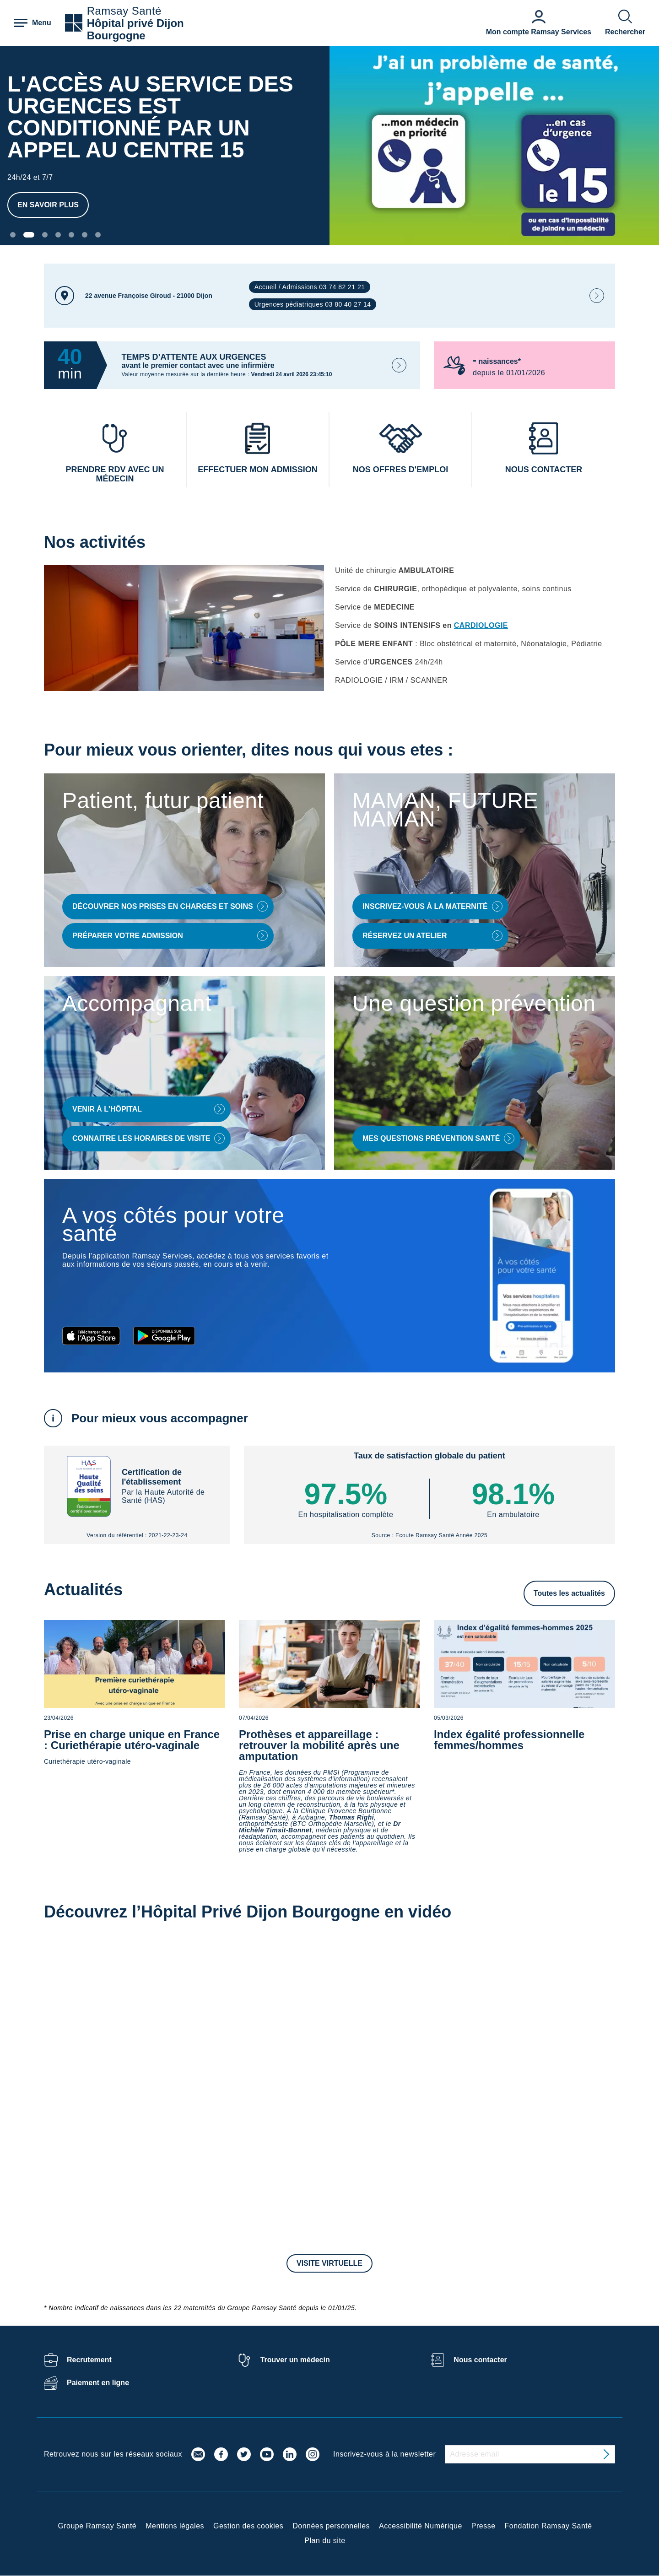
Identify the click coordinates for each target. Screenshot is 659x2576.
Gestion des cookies (248, 2526)
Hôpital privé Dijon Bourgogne (135, 29)
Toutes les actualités (569, 1593)
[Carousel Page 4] (58, 235)
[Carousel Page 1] (13, 235)
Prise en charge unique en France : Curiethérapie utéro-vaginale (132, 1739)
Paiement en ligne (98, 2383)
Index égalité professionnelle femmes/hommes (509, 1739)
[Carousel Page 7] (98, 235)
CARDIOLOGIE (481, 625)
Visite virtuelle (329, 2263)
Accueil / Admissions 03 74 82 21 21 (309, 287)
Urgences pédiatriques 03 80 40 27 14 (312, 304)
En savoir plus (48, 205)
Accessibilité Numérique (420, 2526)
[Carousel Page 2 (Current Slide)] (28, 235)
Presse (483, 2526)
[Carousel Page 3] (45, 235)
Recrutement (89, 2360)
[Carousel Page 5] (71, 235)
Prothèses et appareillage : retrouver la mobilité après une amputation (319, 1745)
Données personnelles (331, 2526)
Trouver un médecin (295, 2360)
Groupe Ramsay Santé (97, 2526)
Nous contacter (480, 2360)
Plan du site (324, 2540)
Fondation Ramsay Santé (548, 2526)
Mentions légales (175, 2526)
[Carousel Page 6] (84, 235)
